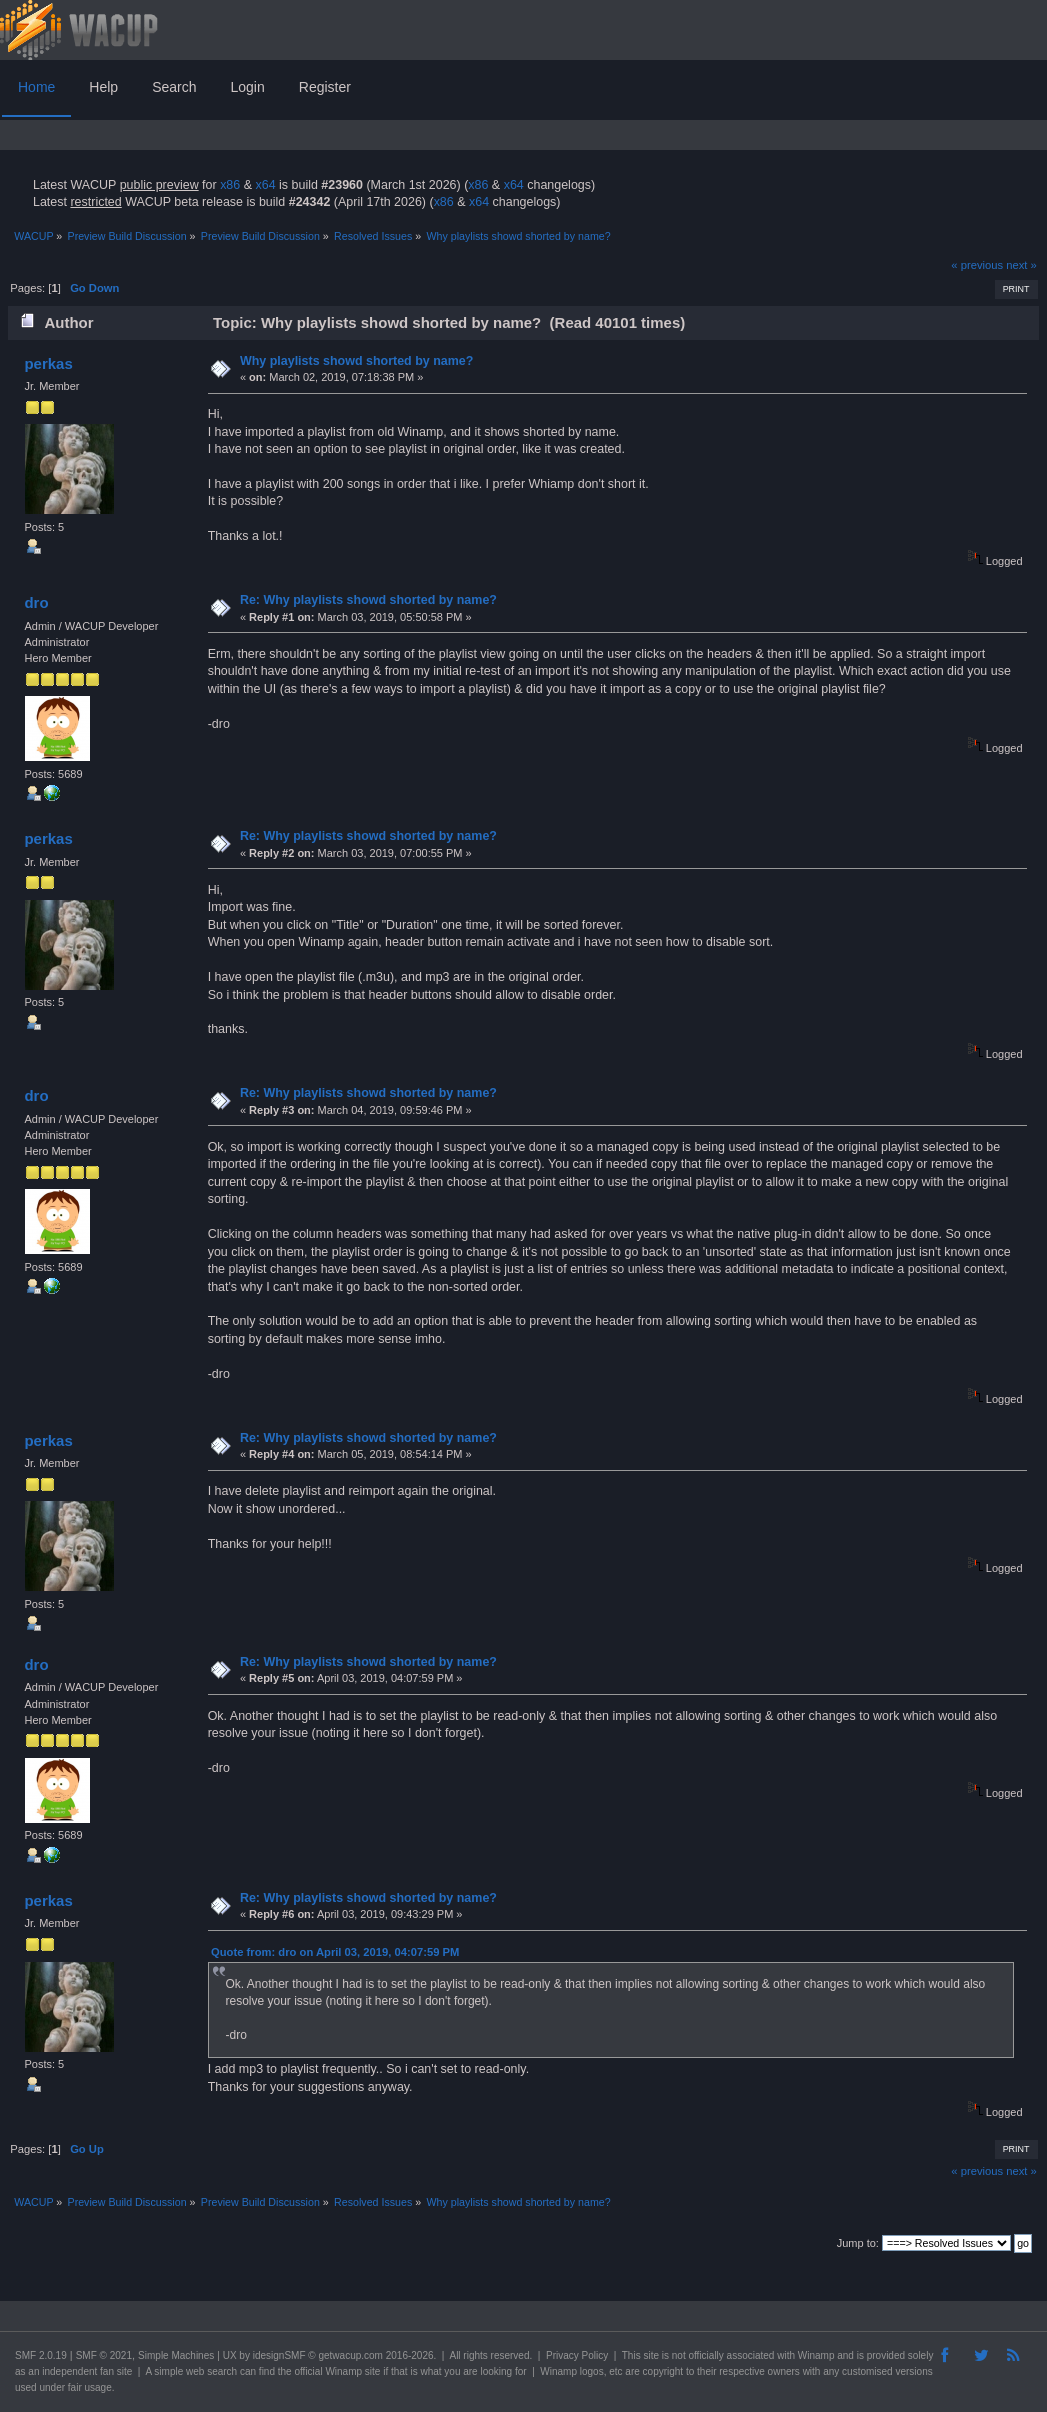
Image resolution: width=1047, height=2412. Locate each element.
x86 (230, 185)
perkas (48, 363)
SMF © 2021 (104, 2355)
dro (36, 602)
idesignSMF (279, 2355)
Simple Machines (176, 2355)
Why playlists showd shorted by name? (357, 361)
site (651, 2355)
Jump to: (858, 2243)
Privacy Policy (577, 2355)
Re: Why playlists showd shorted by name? (368, 600)
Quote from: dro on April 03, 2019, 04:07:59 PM (335, 1952)
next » (1021, 265)
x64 (265, 185)
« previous (977, 265)
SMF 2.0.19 (41, 2355)
